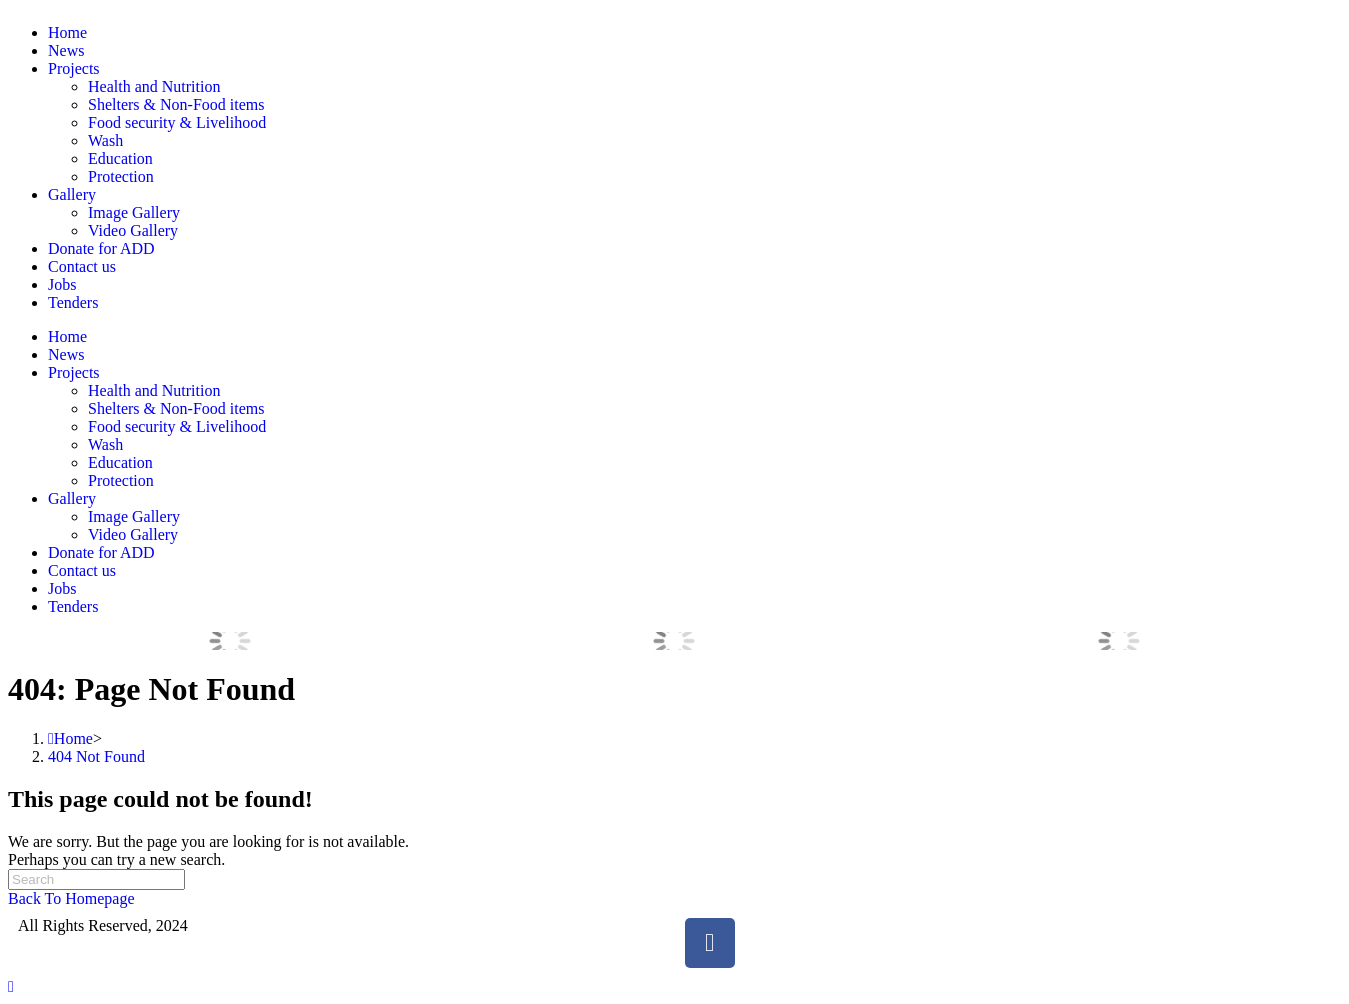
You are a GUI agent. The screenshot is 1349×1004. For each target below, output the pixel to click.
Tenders (73, 302)
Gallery (72, 194)
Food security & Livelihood (177, 122)
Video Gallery (133, 230)
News (66, 50)
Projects (74, 68)
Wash (105, 140)
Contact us (82, 266)
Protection (121, 176)
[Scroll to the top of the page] (11, 986)
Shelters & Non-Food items (176, 104)
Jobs (62, 284)
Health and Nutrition (154, 86)
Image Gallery (134, 212)
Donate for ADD (101, 248)
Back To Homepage (71, 898)
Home (67, 32)
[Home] (70, 738)
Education (120, 158)
